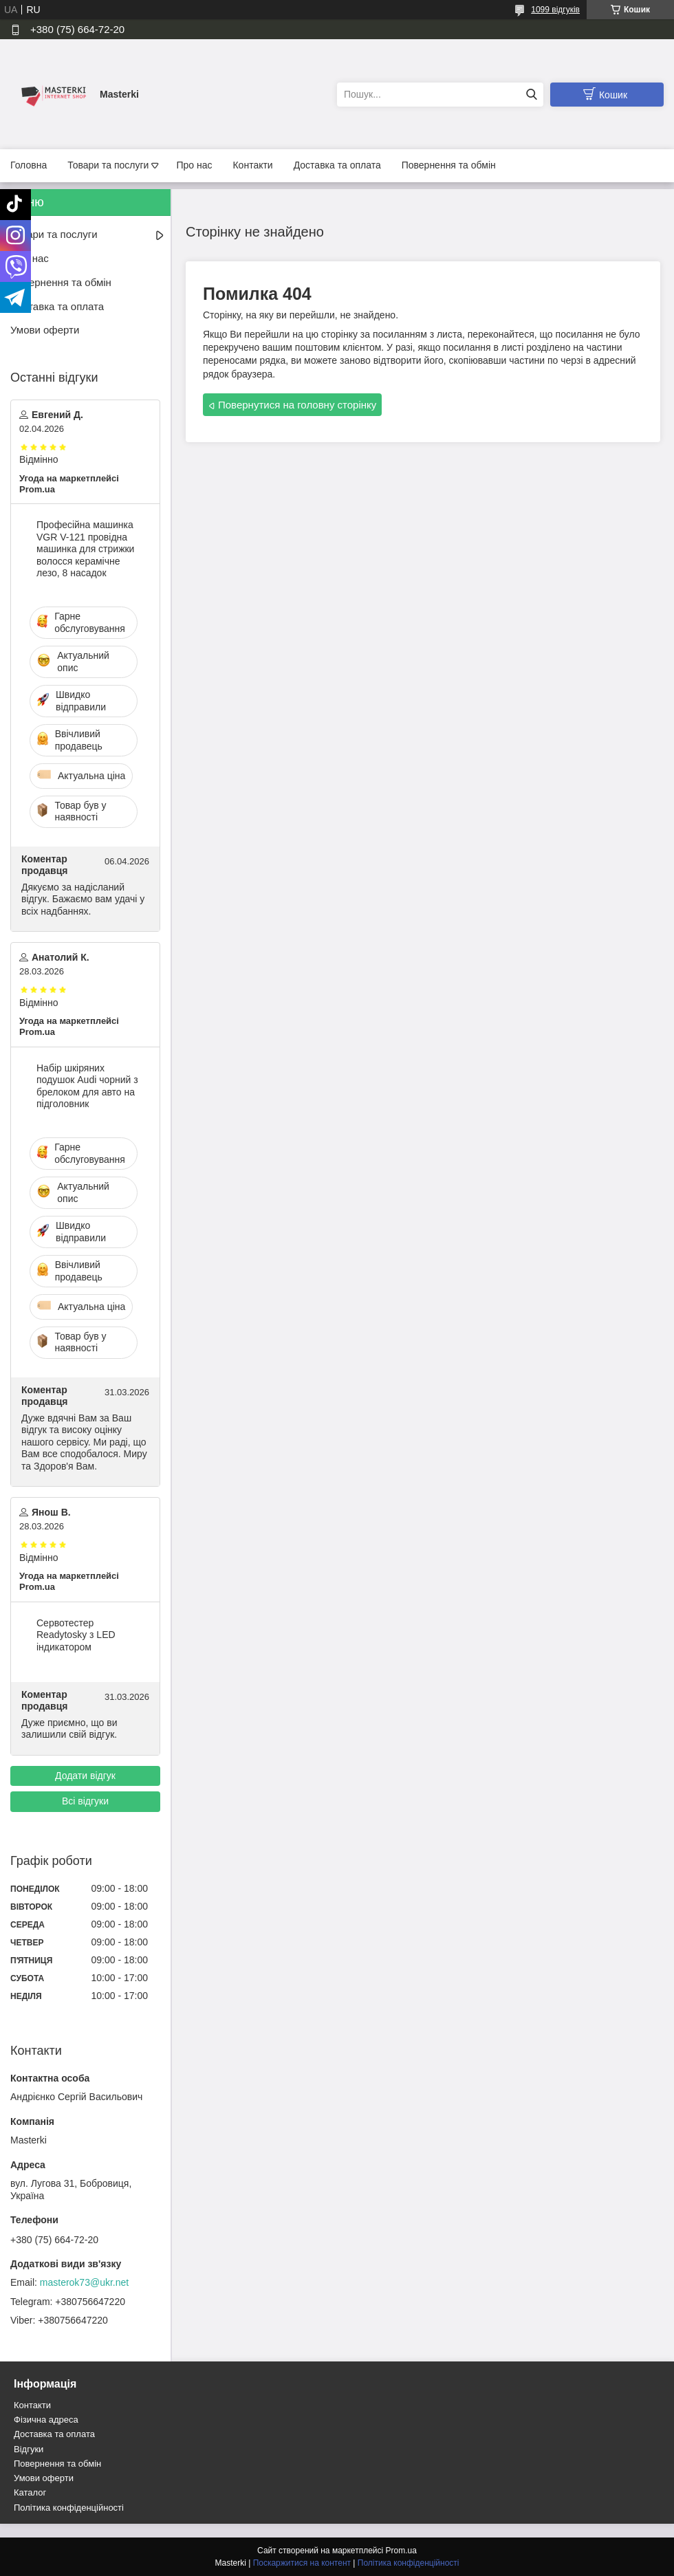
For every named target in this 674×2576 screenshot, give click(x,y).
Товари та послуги (108, 165)
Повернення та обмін (449, 165)
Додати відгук (85, 1775)
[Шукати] (531, 95)
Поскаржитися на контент (302, 2563)
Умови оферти (44, 330)
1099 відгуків (555, 9)
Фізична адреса (46, 2419)
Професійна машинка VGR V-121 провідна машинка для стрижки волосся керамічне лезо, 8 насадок (85, 548)
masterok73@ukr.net (84, 2282)
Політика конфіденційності (69, 2507)
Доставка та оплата (337, 165)
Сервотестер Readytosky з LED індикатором (76, 1634)
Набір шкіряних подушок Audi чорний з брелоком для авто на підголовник (87, 1086)
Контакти (252, 165)
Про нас (194, 165)
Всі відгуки (85, 1801)
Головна (28, 165)
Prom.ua (401, 2550)
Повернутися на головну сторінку (297, 405)
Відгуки (28, 2449)
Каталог (30, 2492)
